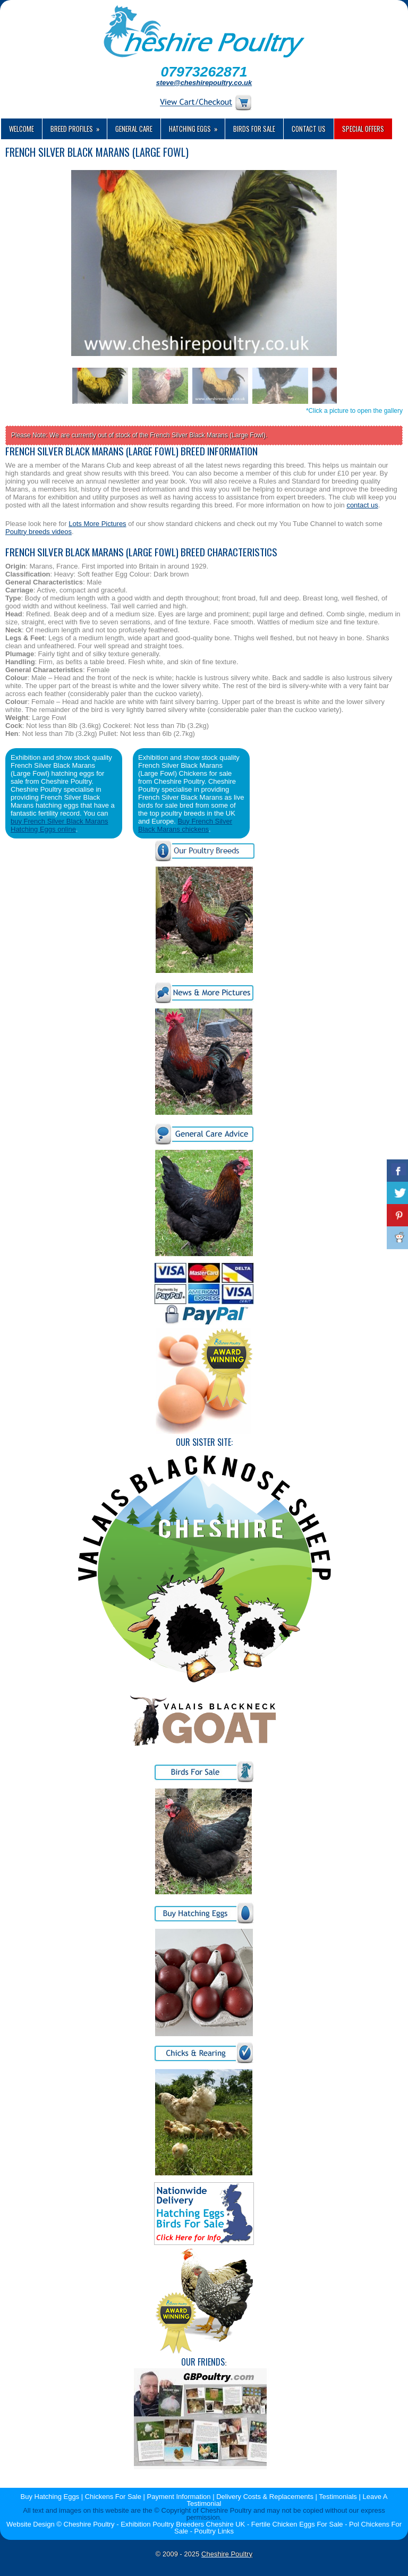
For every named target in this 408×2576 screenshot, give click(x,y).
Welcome (21, 128)
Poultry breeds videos (38, 532)
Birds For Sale (254, 128)
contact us (362, 505)
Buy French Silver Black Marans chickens (185, 825)
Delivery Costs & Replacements (264, 2497)
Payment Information (179, 2497)
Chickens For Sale (113, 2497)
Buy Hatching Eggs (50, 2497)
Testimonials (338, 2497)
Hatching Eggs (197, 126)
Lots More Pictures (97, 524)
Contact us (309, 128)
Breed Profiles (78, 126)
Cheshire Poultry (226, 2554)
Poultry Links (214, 2531)
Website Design (30, 2524)
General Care (133, 128)
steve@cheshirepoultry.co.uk (204, 83)
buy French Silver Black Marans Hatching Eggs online (59, 825)
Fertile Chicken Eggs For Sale (297, 2524)
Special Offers (363, 128)
